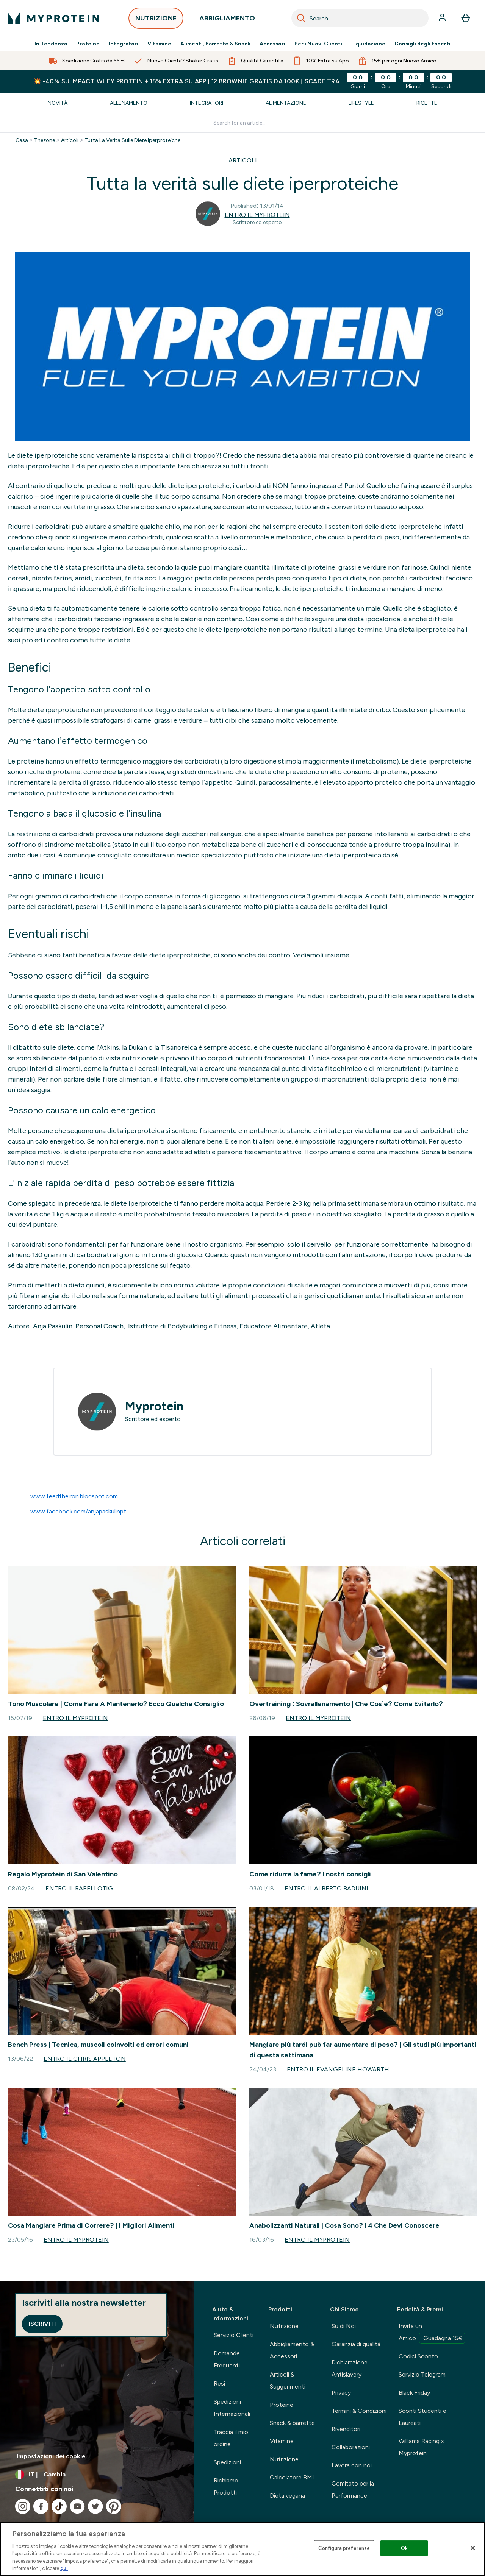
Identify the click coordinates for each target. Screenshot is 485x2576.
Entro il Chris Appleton (85, 2058)
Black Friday (414, 2392)
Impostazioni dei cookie (51, 2456)
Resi (219, 2383)
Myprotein (154, 1406)
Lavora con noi (352, 2465)
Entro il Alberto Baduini (326, 1888)
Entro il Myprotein (257, 214)
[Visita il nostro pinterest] (113, 2506)
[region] (242, 2549)
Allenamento (128, 103)
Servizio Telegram (422, 2374)
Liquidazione (368, 44)
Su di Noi (344, 2326)
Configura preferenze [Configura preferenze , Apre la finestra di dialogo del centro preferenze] (344, 2548)
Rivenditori (346, 2429)
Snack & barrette (292, 2422)
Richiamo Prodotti (226, 2486)
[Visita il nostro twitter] (95, 2506)
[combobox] (360, 18)
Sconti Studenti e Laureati (422, 2416)
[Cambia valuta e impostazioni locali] (97, 2474)
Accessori (272, 44)
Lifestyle (361, 103)
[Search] (301, 18)
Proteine (88, 44)
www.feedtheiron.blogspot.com (74, 1496)
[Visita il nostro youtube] (77, 2506)
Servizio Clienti (233, 2335)
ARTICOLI (242, 160)
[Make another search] (242, 123)
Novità (57, 103)
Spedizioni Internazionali (232, 2407)
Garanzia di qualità (356, 2344)
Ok (404, 2548)
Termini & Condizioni (359, 2410)
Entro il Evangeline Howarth (338, 2069)
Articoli (69, 140)
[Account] (443, 18)
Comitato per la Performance (353, 2489)
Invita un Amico (432, 2333)
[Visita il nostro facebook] (40, 2506)
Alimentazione (286, 103)
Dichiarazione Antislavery (350, 2368)
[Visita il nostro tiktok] (59, 2506)
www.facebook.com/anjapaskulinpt (78, 1511)
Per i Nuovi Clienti (318, 44)
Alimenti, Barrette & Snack (215, 44)
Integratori (123, 44)
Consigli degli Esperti (422, 44)
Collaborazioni (351, 2447)
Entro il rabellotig (79, 1888)
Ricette (426, 103)
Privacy (341, 2392)
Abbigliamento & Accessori (292, 2350)
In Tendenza (50, 44)
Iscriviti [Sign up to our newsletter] (42, 2323)
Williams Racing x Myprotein (421, 2447)
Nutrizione (284, 2326)
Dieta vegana (287, 2495)
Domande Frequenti (227, 2359)
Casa (22, 140)
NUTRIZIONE (156, 20)
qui (64, 2568)
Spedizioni (227, 2462)
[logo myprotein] (53, 18)
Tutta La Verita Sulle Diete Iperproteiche (132, 140)
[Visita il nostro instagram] (22, 2506)
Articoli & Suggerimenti (287, 2380)
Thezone (44, 140)
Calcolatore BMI (292, 2477)
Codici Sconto (418, 2356)
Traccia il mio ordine (231, 2438)
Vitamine (159, 44)
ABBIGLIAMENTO (227, 20)
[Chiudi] (473, 2548)
